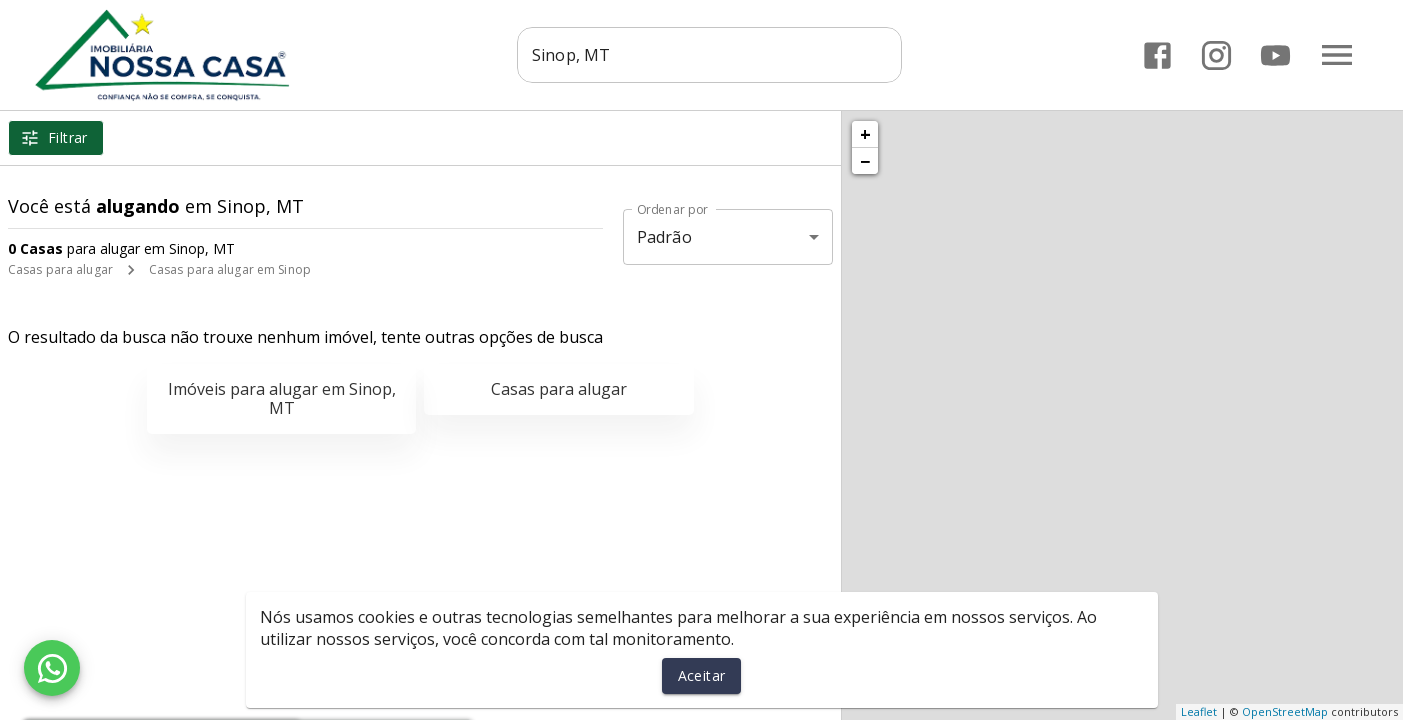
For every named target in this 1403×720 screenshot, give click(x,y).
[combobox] (714, 55)
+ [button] (865, 134)
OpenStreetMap (1285, 711)
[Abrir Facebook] (1157, 55)
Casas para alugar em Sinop (230, 269)
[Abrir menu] (1337, 55)
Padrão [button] (664, 237)
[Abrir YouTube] (1275, 55)
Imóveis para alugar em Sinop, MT (282, 398)
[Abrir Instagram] (1216, 55)
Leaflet (1199, 711)
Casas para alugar (60, 269)
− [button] (865, 161)
